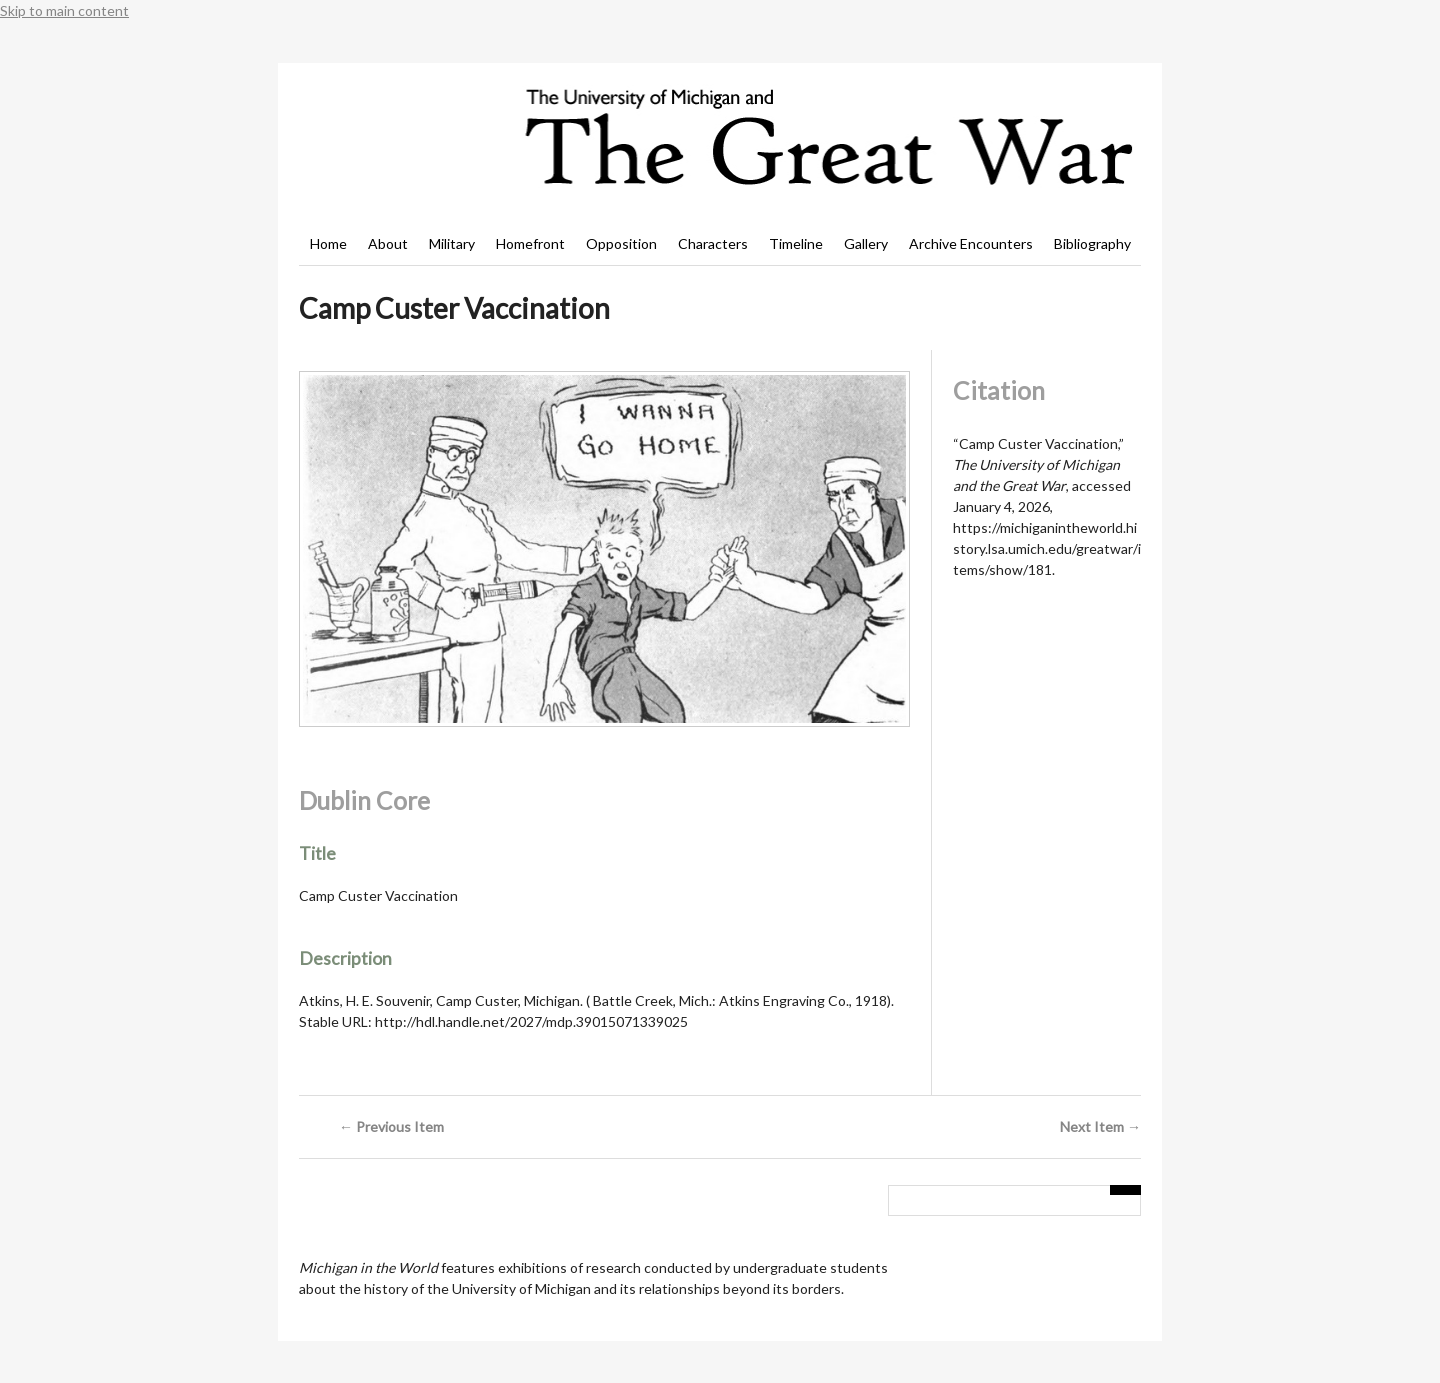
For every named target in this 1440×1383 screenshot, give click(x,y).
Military (452, 243)
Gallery (866, 243)
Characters (713, 243)
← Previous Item (391, 1126)
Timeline (796, 243)
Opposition (621, 243)
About (388, 243)
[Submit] (1126, 1190)
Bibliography (1092, 243)
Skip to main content (64, 10)
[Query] (1014, 1201)
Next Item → (1100, 1126)
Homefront (530, 243)
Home (328, 243)
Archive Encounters (971, 243)
